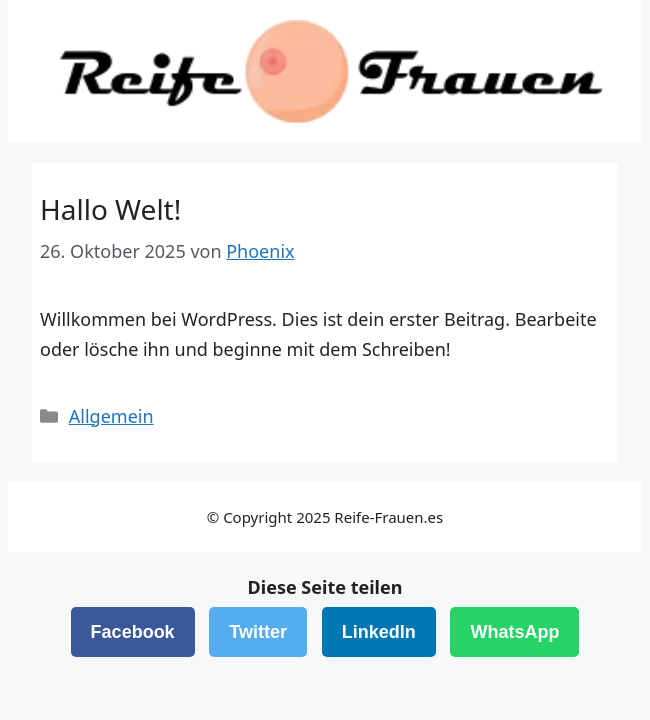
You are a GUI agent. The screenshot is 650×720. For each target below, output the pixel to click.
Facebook (133, 632)
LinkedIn (379, 632)
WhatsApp (514, 632)
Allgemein (111, 416)
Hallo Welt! (110, 209)
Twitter (258, 632)
